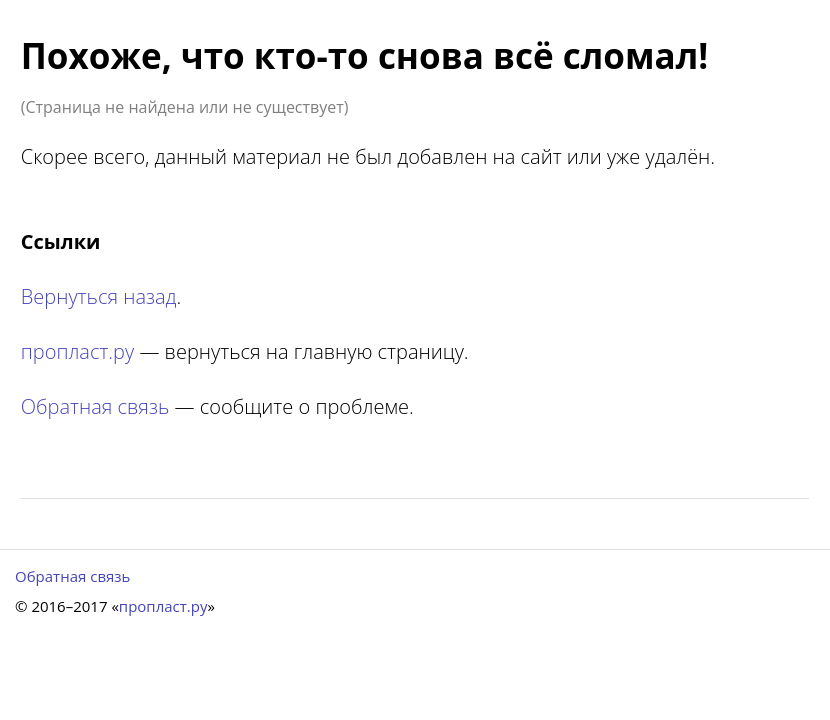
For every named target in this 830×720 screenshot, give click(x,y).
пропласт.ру (77, 351)
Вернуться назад (99, 296)
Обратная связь (95, 406)
